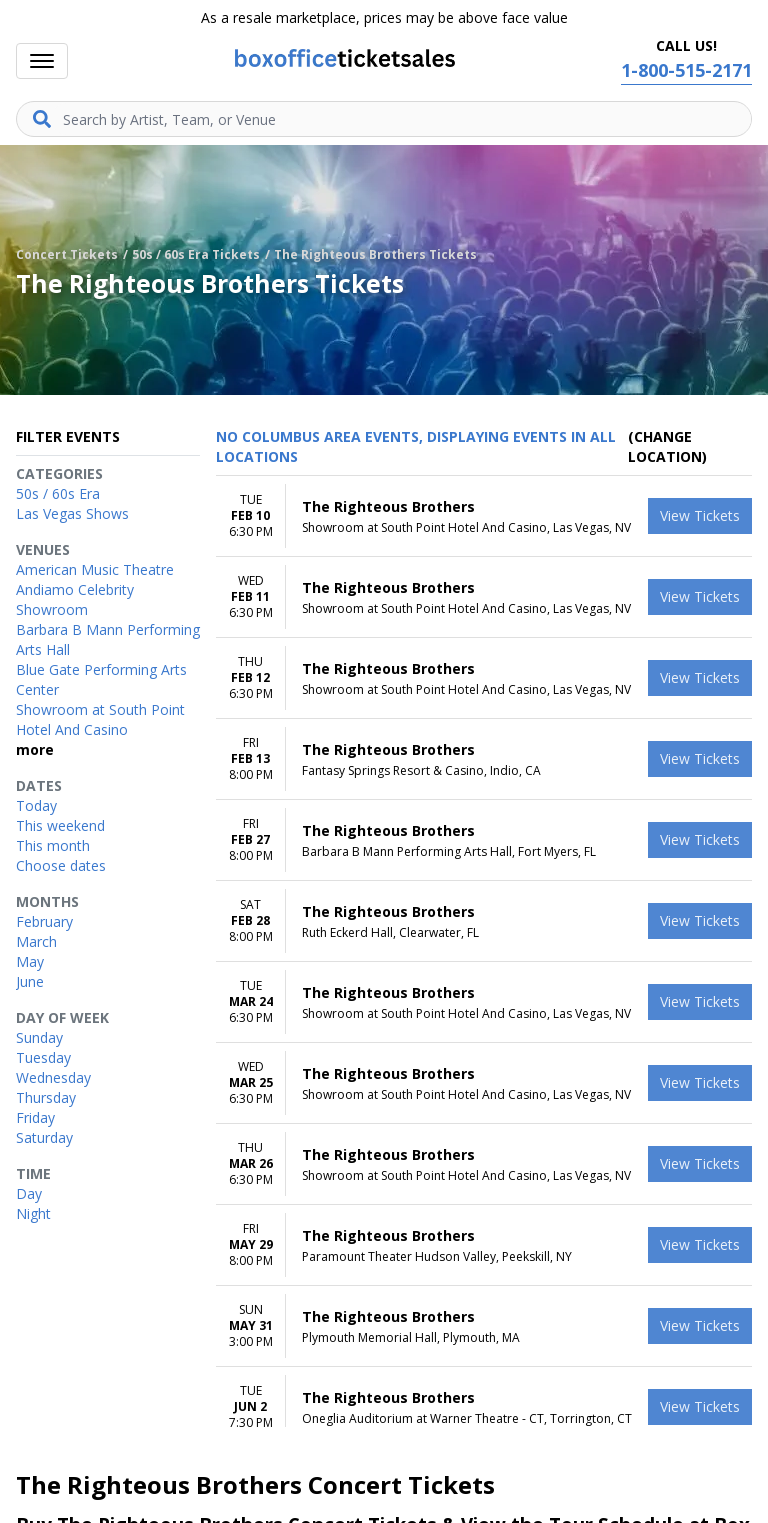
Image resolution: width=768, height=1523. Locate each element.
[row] (484, 516)
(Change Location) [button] (667, 446)
